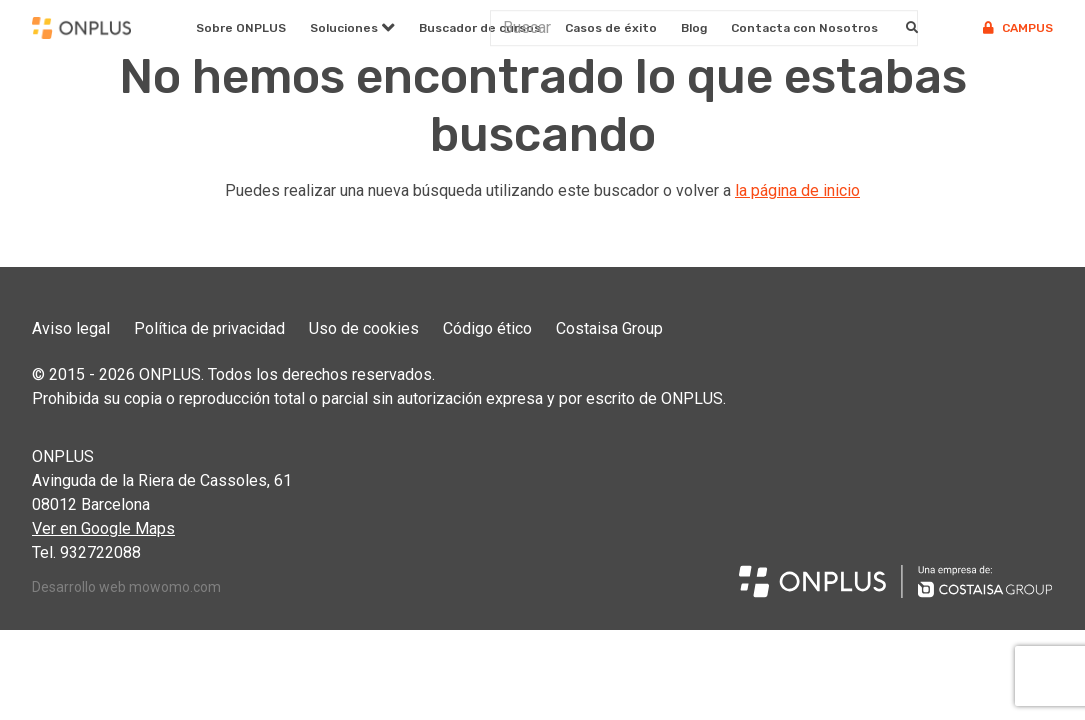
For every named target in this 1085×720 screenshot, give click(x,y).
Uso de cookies (364, 328)
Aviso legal (71, 328)
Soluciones (344, 28)
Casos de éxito (611, 28)
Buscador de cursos (480, 28)
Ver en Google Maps (103, 528)
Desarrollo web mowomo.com (126, 587)
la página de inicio (797, 190)
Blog (694, 28)
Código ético (487, 328)
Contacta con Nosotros (804, 28)
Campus (1018, 28)
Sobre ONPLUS (241, 28)
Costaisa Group (609, 328)
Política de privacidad (209, 328)
